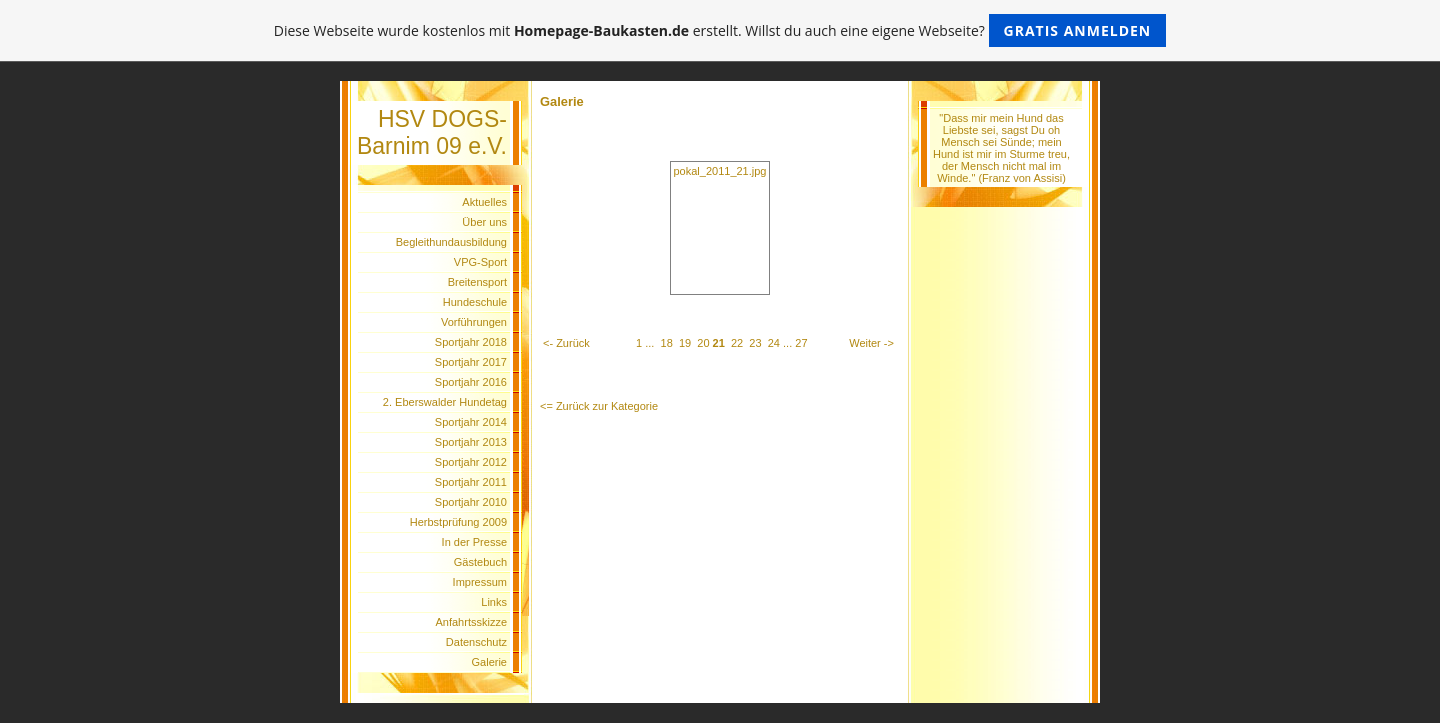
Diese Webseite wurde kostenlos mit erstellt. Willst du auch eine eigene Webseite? (720, 30)
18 (667, 343)
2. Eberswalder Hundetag (445, 402)
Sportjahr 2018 (471, 342)
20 (703, 343)
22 (737, 343)
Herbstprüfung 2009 (458, 522)
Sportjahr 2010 (471, 502)
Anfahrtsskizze (471, 622)
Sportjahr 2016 (471, 382)
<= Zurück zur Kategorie (599, 406)
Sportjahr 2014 (471, 422)
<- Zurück (566, 343)
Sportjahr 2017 (471, 362)
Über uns (484, 222)
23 (755, 343)
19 (685, 343)
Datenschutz (476, 642)
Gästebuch (480, 562)
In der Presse (474, 542)
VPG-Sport (480, 262)
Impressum (480, 582)
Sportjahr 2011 (471, 482)
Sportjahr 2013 (471, 442)
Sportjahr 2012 (471, 462)
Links (494, 602)
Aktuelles (484, 202)
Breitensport (477, 282)
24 (774, 343)
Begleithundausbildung (451, 242)
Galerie (489, 662)
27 (801, 343)
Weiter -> (871, 343)
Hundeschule (475, 302)
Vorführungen (474, 322)
